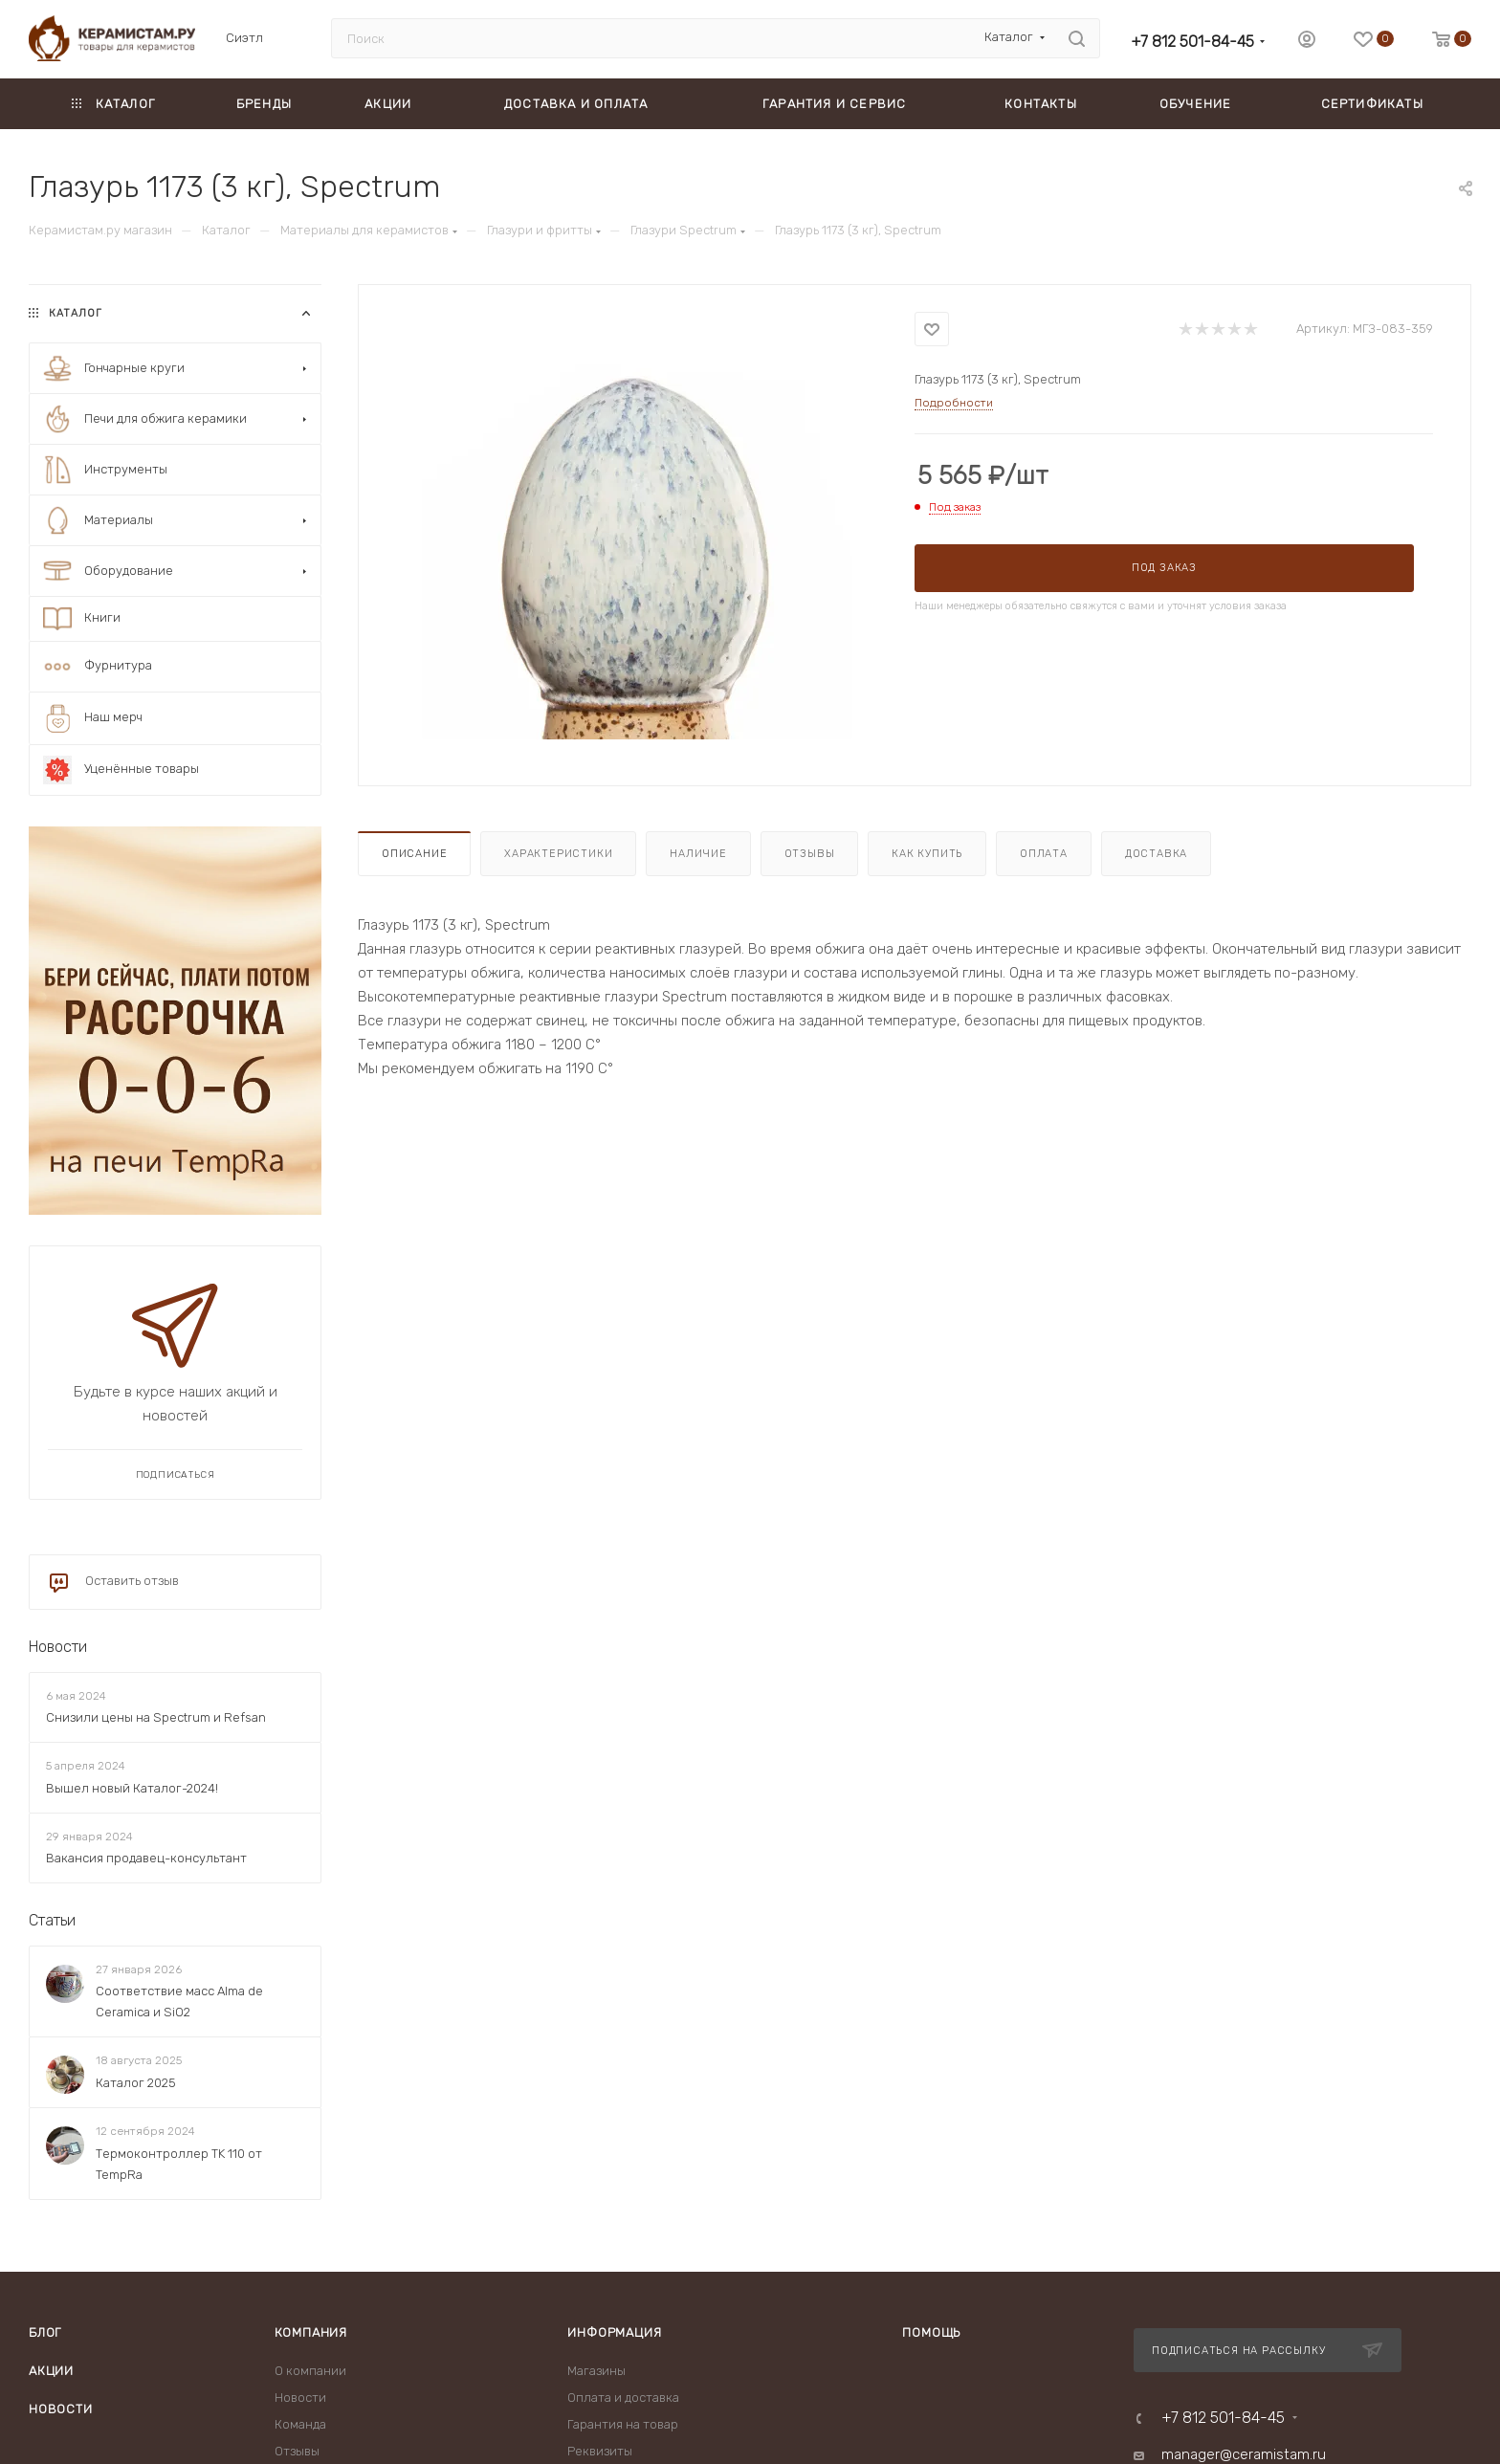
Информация (614, 2332)
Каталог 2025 (136, 2083)
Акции (51, 2371)
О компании (310, 2371)
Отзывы (809, 853)
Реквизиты (599, 2451)
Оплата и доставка (623, 2397)
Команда (300, 2424)
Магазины (596, 2371)
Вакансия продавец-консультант (146, 1858)
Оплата (1044, 853)
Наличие (698, 853)
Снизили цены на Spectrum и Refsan (156, 1717)
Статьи (52, 1920)
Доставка (1156, 853)
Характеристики (558, 853)
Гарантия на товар (622, 2424)
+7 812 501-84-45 (1192, 42)
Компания (311, 2332)
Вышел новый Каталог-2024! (132, 1788)
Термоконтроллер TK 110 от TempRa (179, 2164)
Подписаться (175, 1475)
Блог (45, 2332)
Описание (414, 853)
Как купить (927, 853)
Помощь (931, 2332)
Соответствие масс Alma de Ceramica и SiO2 (179, 2001)
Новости (58, 1647)
